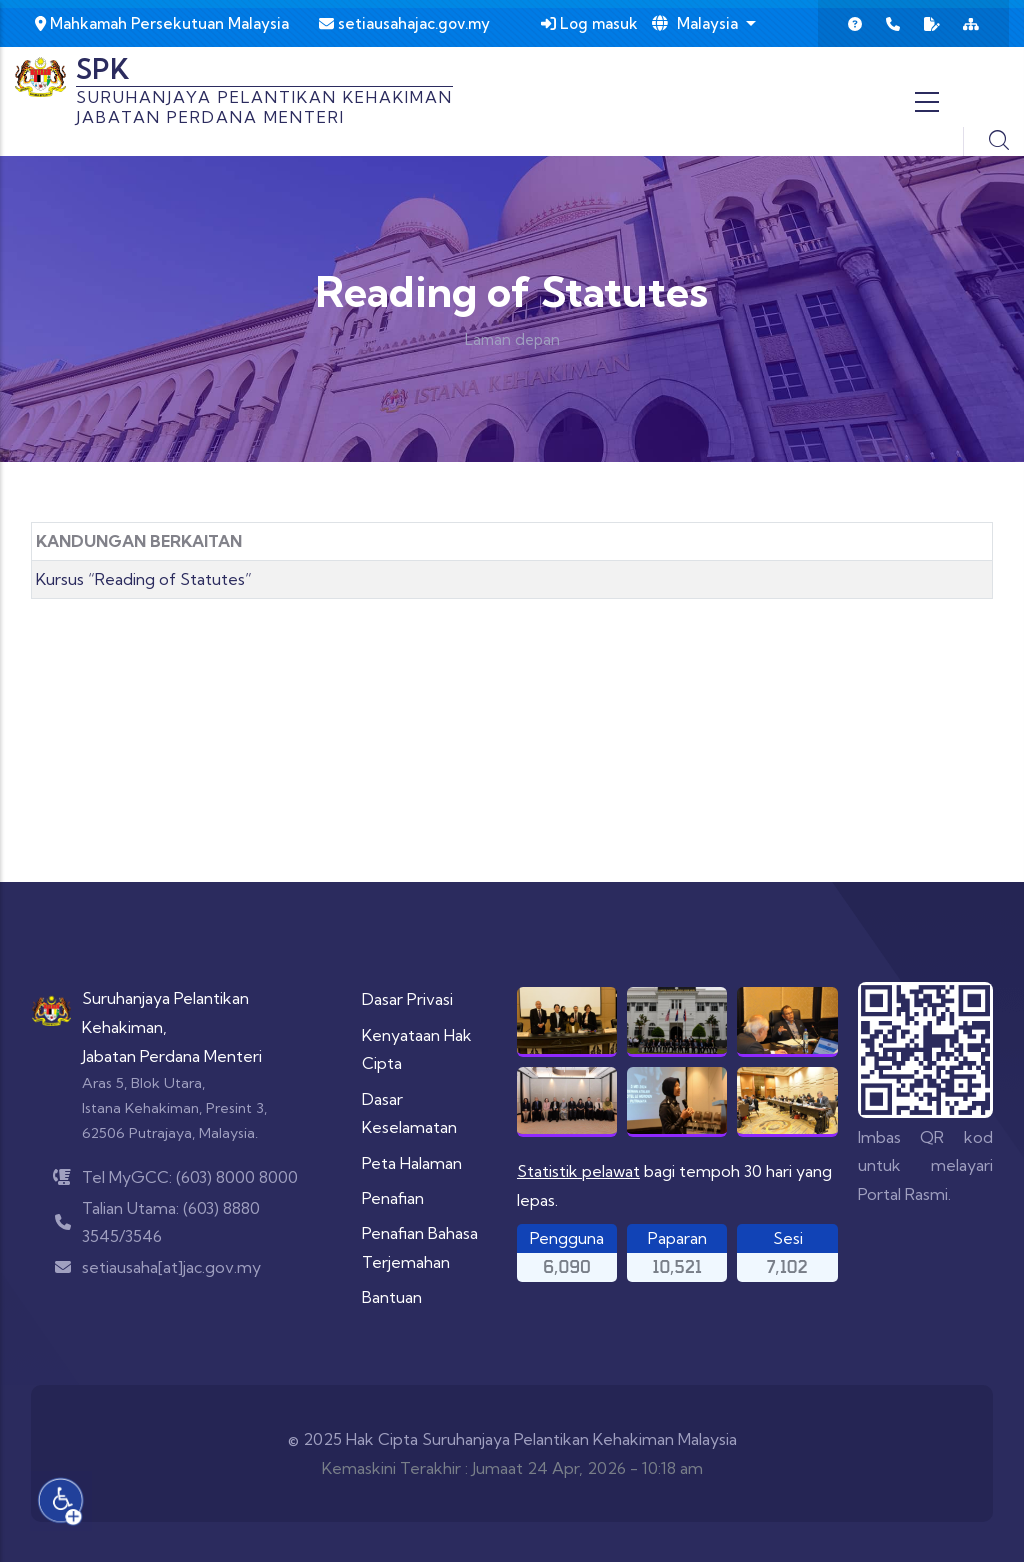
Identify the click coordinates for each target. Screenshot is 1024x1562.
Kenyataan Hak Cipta (417, 1049)
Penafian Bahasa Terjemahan (420, 1247)
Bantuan (392, 1297)
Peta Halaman (412, 1163)
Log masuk (589, 23)
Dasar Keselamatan (409, 1113)
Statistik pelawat (578, 1171)
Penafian (393, 1198)
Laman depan (512, 339)
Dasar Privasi (407, 999)
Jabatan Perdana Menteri (172, 1056)
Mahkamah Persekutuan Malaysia (162, 23)
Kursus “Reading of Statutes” (144, 579)
